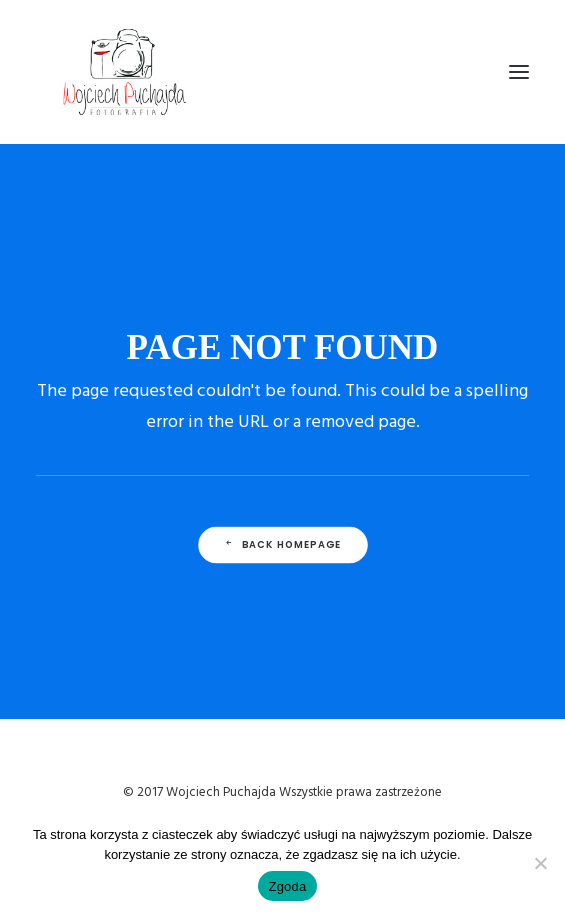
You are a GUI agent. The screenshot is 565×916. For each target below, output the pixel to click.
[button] (519, 72)
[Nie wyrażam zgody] (540, 863)
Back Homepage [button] (282, 544)
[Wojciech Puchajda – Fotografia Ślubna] (126, 72)
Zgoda (287, 886)
